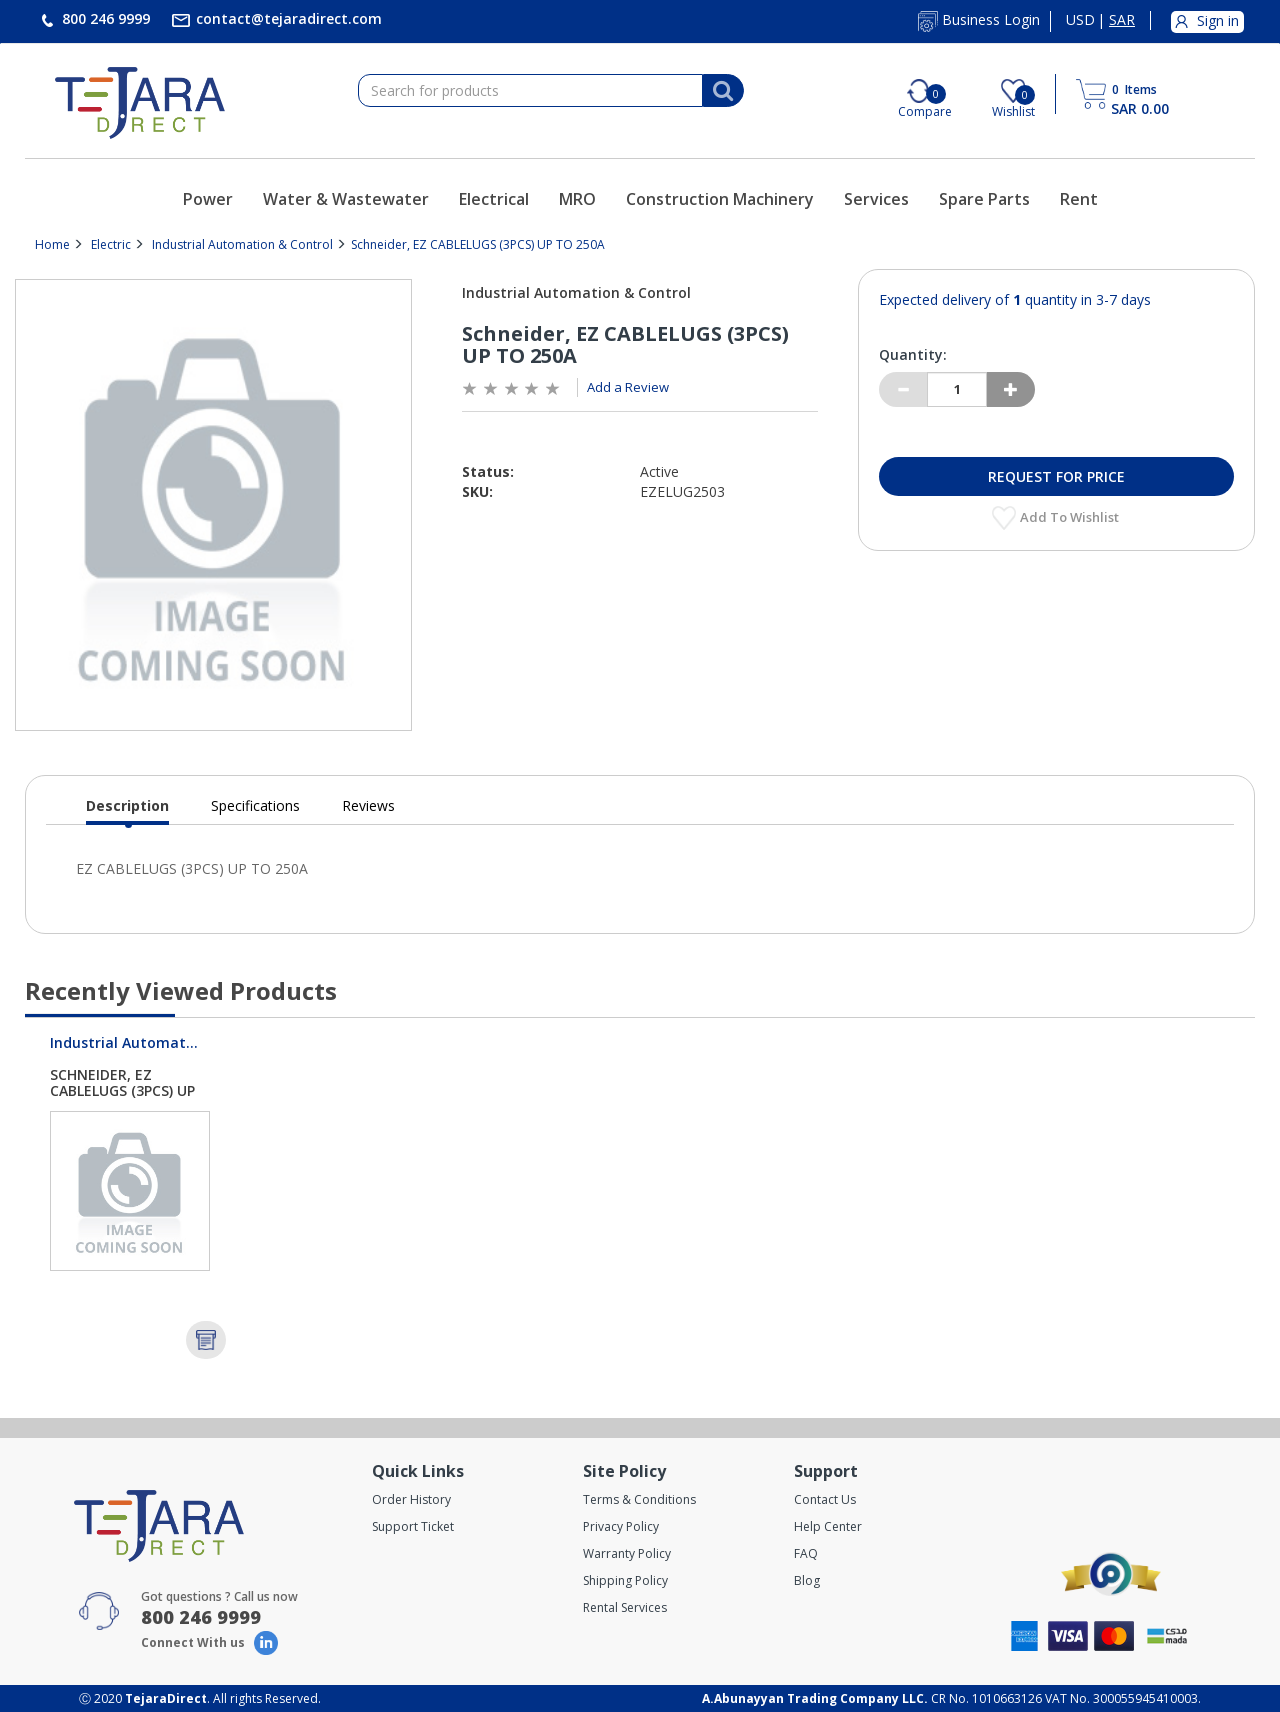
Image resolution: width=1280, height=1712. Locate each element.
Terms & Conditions (639, 1499)
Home (52, 244)
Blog (807, 1580)
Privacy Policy (621, 1526)
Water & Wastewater (346, 199)
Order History (411, 1499)
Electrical (494, 199)
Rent (1079, 199)
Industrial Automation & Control (242, 244)
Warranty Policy (627, 1553)
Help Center (828, 1526)
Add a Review (628, 387)
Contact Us (825, 1499)
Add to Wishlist (1071, 517)
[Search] (723, 91)
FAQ (806, 1553)
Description (127, 810)
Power (208, 199)
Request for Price (1056, 476)
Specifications (255, 805)
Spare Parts (984, 199)
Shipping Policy (625, 1580)
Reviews (368, 805)
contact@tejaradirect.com (287, 18)
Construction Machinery (720, 199)
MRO (577, 199)
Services (876, 199)
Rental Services (625, 1607)
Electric (111, 244)
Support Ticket (413, 1526)
